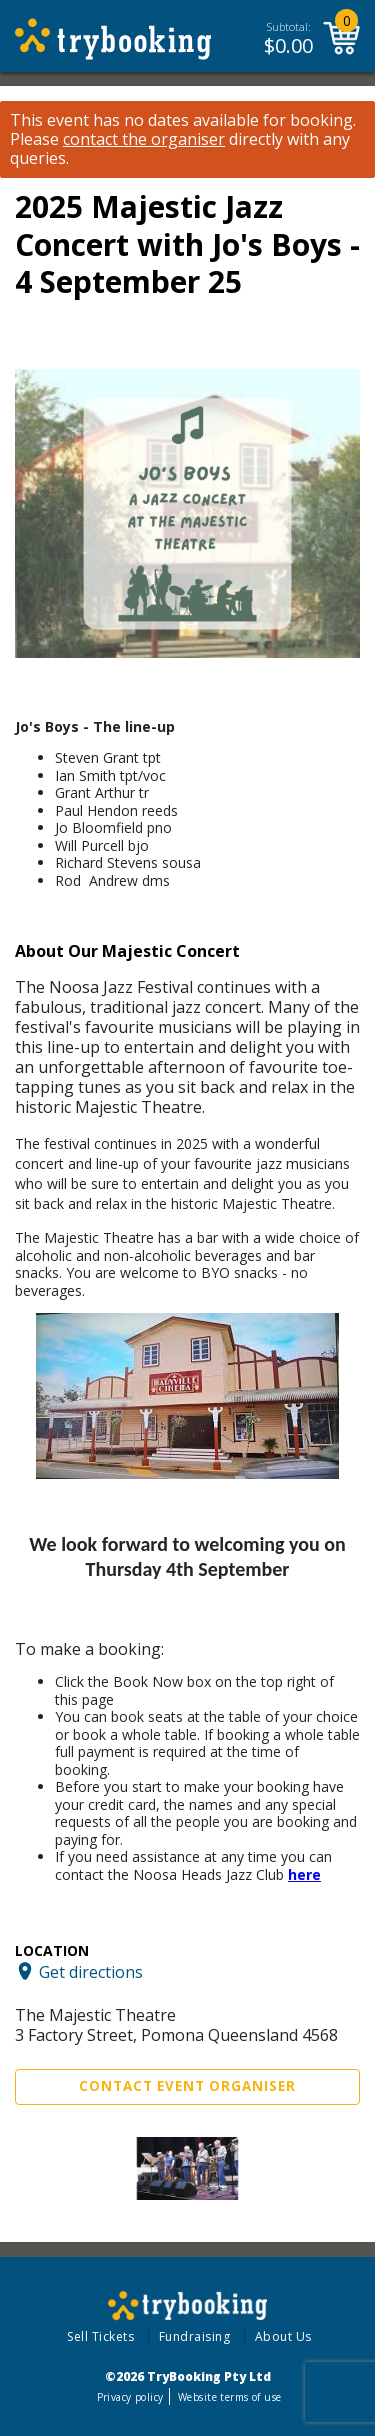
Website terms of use (229, 2397)
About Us (283, 2336)
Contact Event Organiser (187, 2086)
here (304, 1874)
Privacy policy (130, 2397)
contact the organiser (144, 139)
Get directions (91, 1971)
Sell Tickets (100, 2336)
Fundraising (195, 2336)
